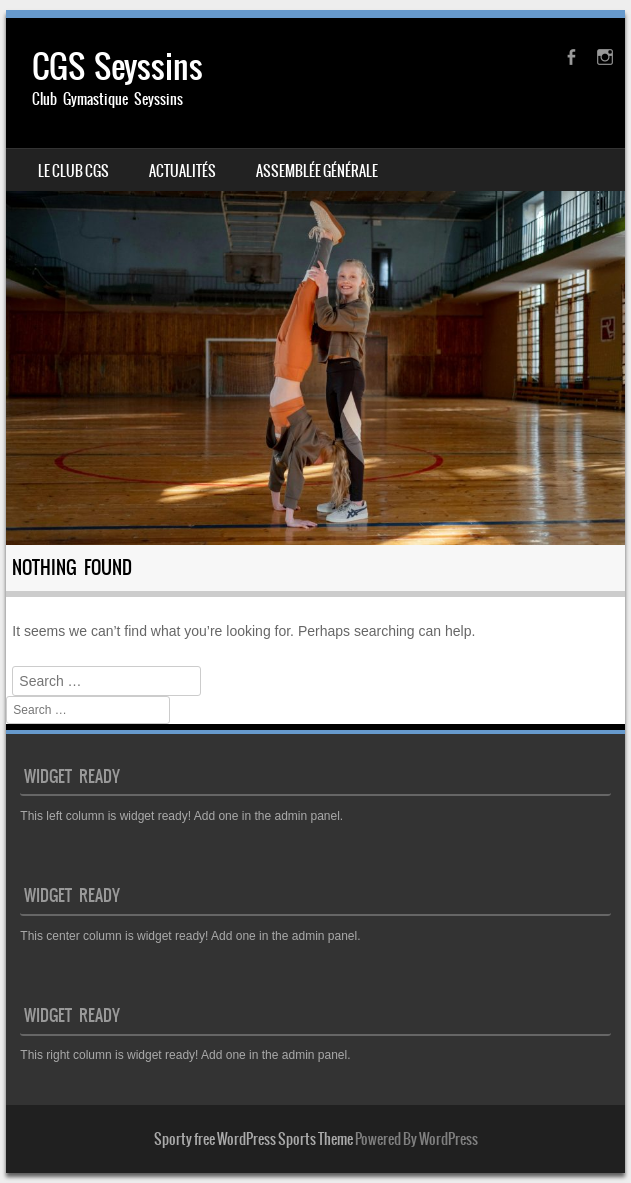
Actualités (182, 171)
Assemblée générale (317, 171)
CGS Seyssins (117, 66)
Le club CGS (73, 171)
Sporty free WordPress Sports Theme (253, 1139)
